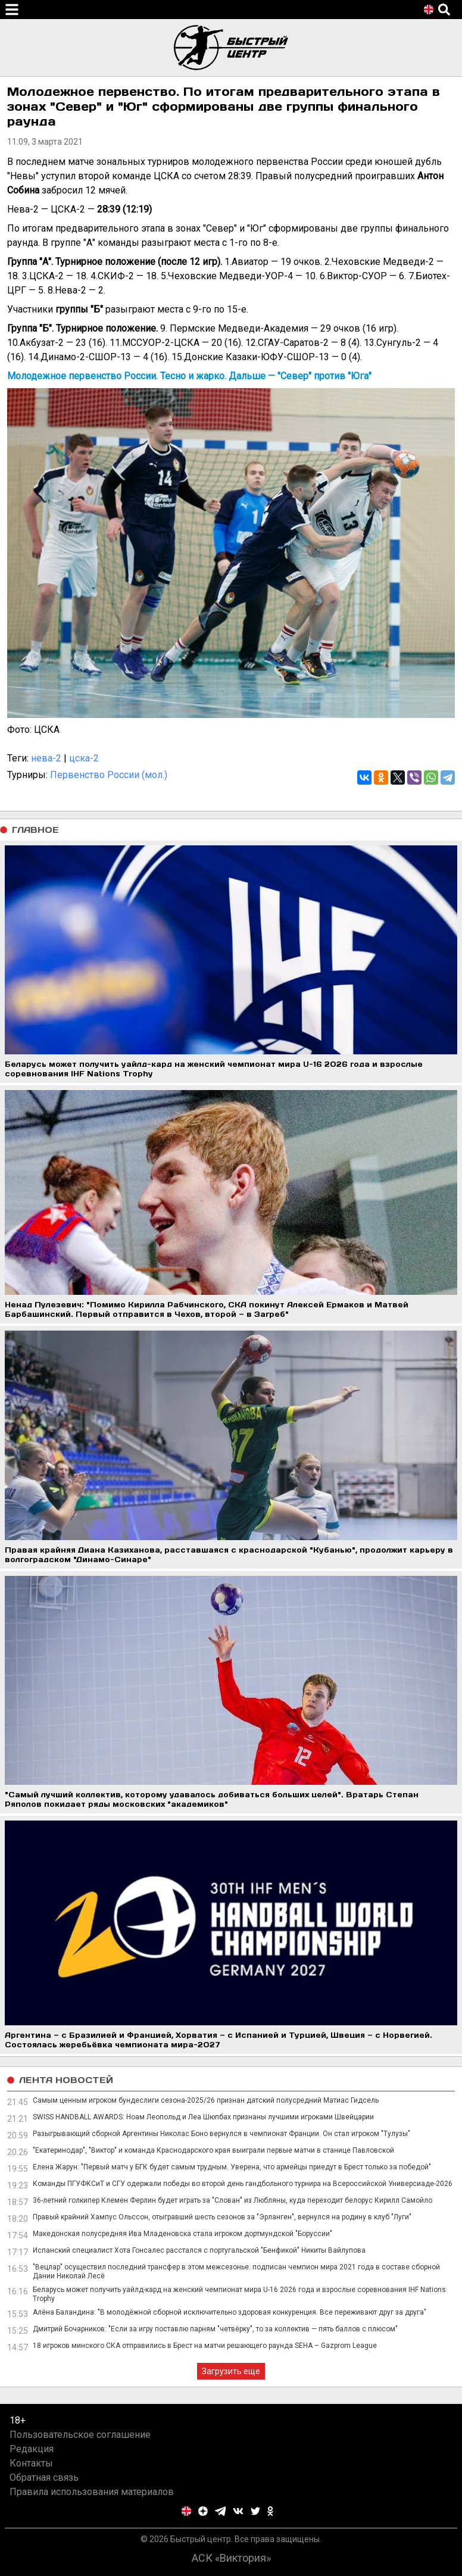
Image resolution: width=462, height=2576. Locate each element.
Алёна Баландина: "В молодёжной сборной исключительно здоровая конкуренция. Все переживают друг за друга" (229, 2312)
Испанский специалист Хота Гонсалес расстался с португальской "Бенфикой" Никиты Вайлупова (199, 2250)
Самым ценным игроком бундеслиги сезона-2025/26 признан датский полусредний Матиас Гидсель (206, 2100)
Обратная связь (44, 2477)
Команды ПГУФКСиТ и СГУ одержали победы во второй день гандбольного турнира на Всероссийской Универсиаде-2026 (242, 2184)
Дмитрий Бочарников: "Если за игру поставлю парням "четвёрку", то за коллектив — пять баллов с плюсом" (215, 2329)
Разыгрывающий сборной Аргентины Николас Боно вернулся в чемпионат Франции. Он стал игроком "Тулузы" (221, 2134)
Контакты (31, 2463)
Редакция (32, 2449)
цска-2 (84, 758)
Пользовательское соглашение (80, 2434)
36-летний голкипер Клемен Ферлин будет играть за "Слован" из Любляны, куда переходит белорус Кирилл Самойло (232, 2200)
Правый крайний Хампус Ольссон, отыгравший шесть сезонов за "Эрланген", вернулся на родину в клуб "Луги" (222, 2217)
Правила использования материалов (92, 2491)
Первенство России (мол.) (108, 774)
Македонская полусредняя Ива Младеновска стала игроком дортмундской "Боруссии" (182, 2234)
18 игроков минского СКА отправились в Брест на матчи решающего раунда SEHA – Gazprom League (205, 2345)
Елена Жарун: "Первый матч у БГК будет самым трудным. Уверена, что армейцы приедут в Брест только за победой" (232, 2167)
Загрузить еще (231, 2371)
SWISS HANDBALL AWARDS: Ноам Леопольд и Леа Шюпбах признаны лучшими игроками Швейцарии (203, 2117)
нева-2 (46, 758)
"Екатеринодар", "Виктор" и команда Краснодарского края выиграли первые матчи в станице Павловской (213, 2150)
